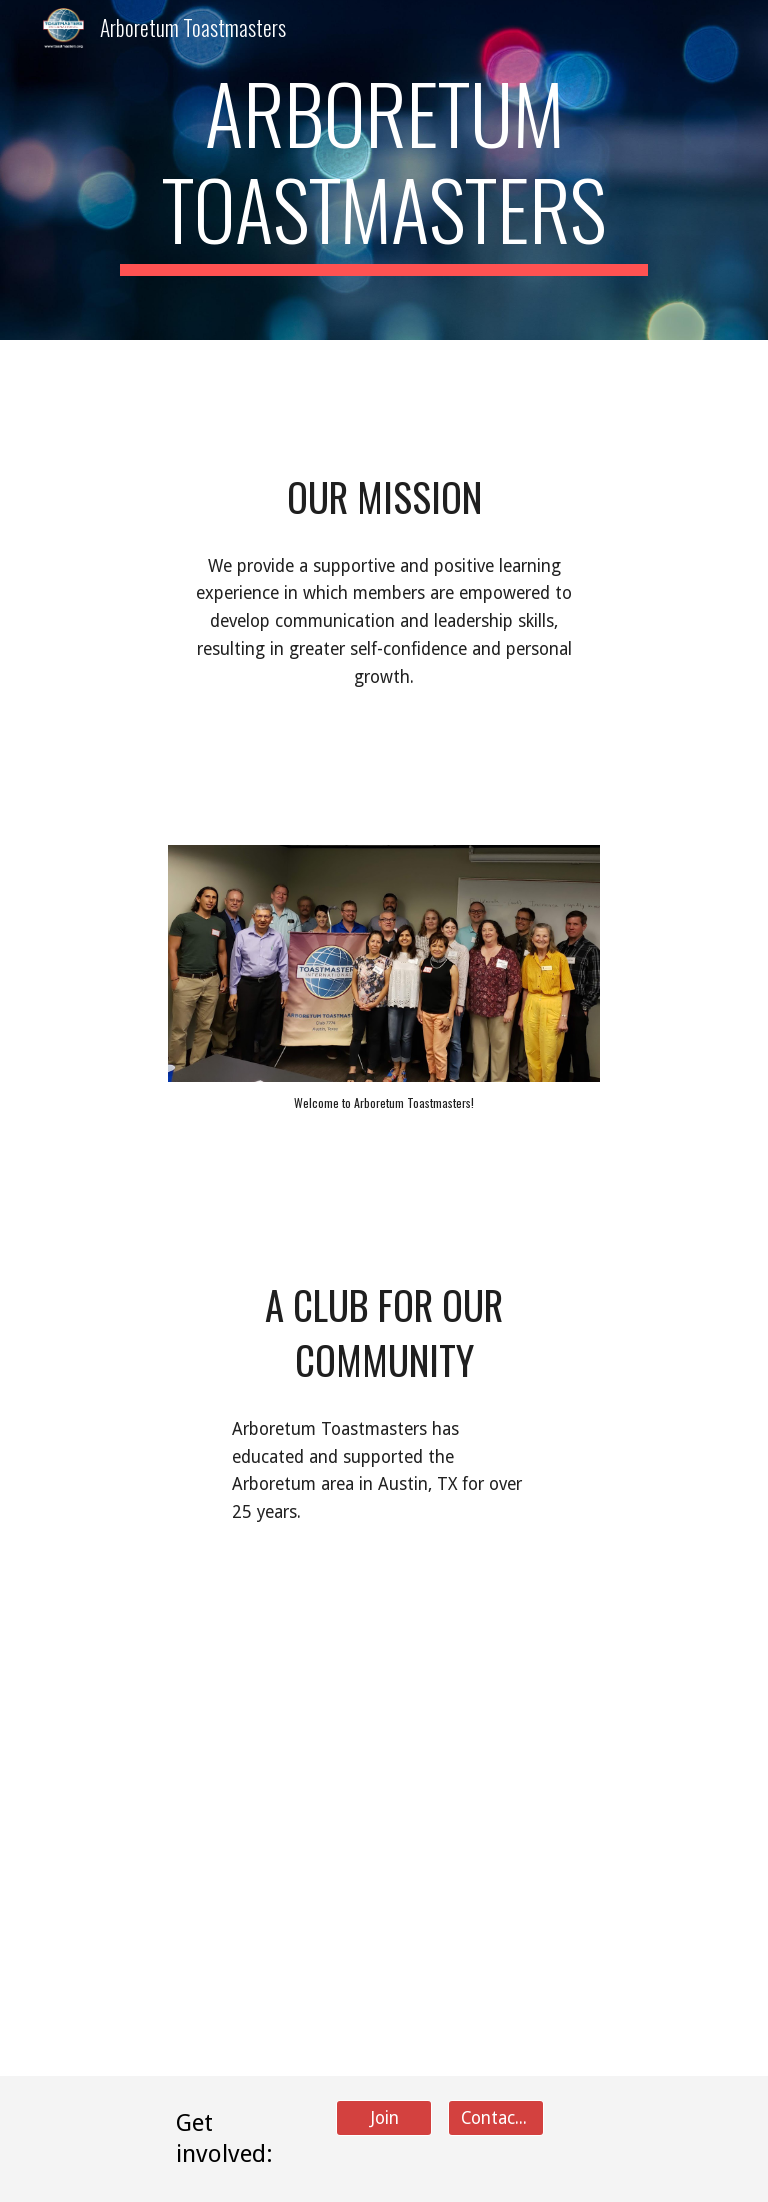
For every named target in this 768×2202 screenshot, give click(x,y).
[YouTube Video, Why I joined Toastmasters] (551, 1678)
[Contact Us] (495, 2117)
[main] (383, 170)
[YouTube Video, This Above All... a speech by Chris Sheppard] (215, 1700)
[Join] (383, 2117)
